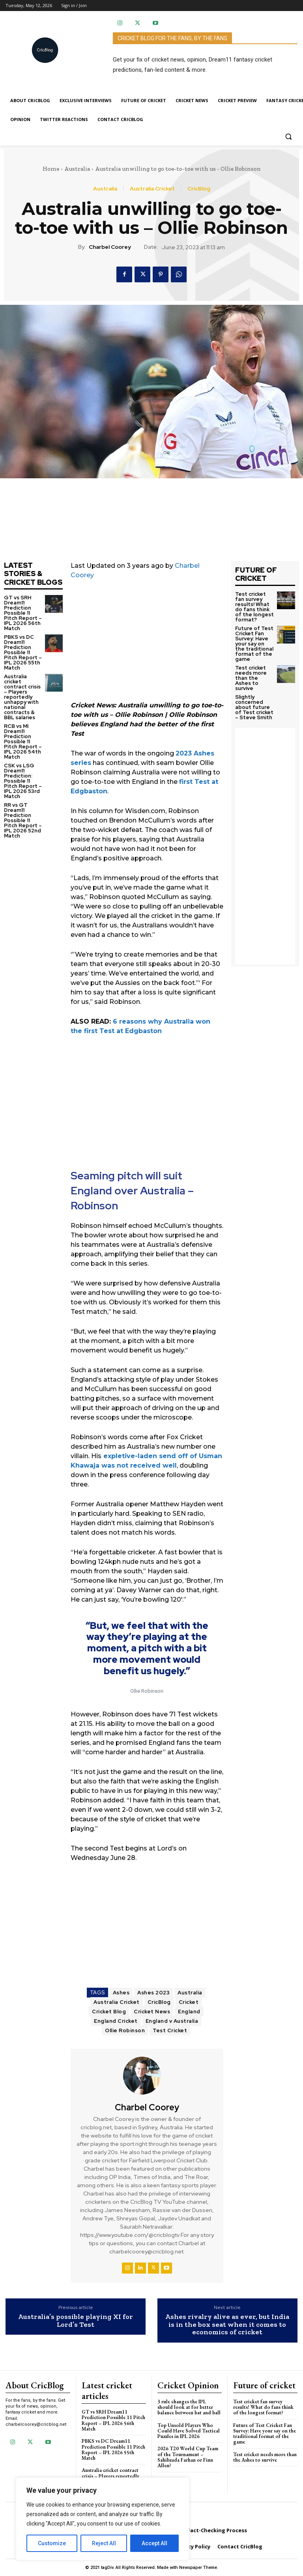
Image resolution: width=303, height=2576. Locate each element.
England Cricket (116, 2021)
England (189, 2011)
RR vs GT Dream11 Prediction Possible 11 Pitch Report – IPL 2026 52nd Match (23, 820)
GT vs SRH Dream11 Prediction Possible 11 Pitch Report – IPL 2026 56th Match (23, 613)
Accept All (154, 2543)
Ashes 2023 (153, 1992)
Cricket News (152, 2011)
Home (51, 168)
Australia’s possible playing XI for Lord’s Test (75, 2321)
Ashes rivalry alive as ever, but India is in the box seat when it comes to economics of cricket (227, 2324)
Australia (77, 168)
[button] (288, 136)
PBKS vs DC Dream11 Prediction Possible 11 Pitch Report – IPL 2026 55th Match (23, 652)
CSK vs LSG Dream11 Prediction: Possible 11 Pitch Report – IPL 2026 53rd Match (23, 781)
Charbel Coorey (110, 247)
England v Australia (172, 2021)
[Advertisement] (147, 645)
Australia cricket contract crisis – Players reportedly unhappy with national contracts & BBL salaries (22, 697)
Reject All (104, 2543)
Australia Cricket (152, 188)
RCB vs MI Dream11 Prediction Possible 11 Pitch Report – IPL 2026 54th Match (23, 741)
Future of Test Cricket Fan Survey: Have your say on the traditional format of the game (254, 643)
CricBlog (198, 188)
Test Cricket (170, 2030)
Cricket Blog (109, 2011)
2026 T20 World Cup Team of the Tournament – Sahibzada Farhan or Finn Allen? (187, 2457)
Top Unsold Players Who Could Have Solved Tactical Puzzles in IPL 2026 (188, 2431)
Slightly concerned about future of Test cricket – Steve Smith (254, 707)
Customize (52, 2543)
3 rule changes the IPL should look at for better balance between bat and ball (189, 2407)
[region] (102, 2518)
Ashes (121, 1992)
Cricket (189, 2002)
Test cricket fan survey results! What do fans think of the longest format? (254, 607)
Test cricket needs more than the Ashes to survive (251, 678)
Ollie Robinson (125, 2030)
